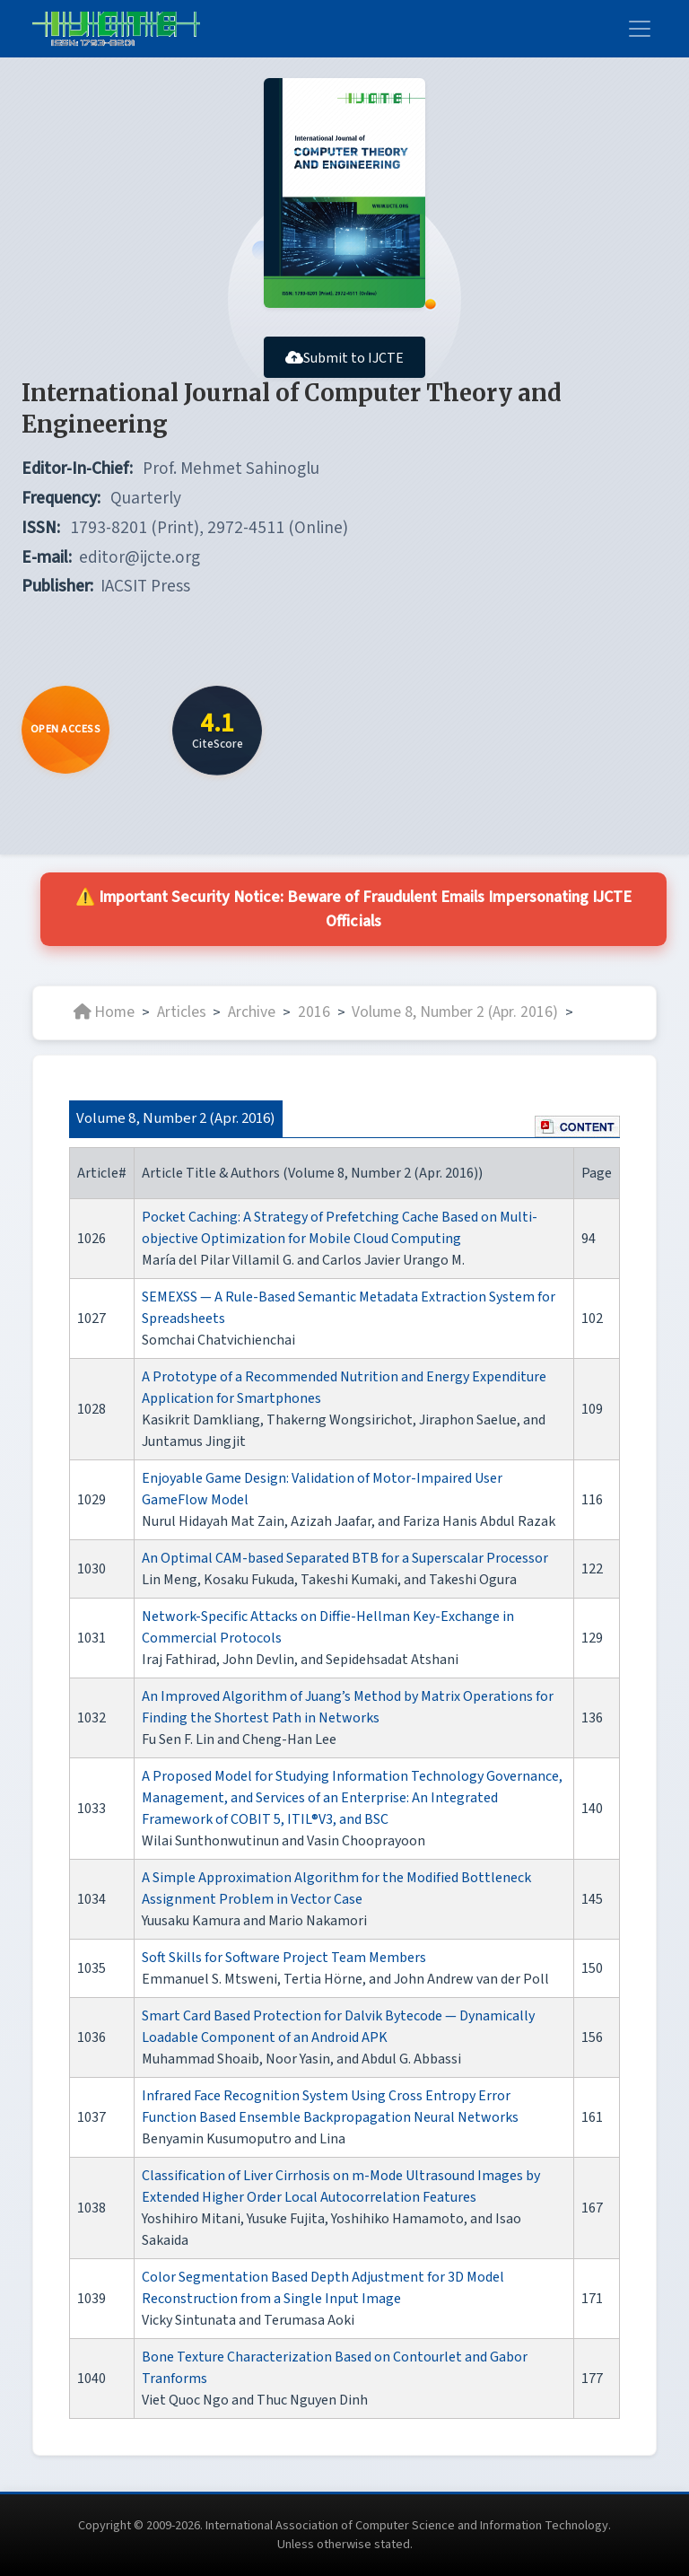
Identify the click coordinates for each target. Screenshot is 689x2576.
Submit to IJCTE (344, 358)
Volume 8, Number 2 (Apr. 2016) (455, 1012)
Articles (181, 1012)
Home (104, 1012)
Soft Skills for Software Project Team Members (284, 1957)
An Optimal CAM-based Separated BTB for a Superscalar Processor (345, 1558)
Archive (251, 1012)
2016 (314, 1012)
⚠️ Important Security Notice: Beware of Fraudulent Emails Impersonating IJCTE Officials (354, 909)
